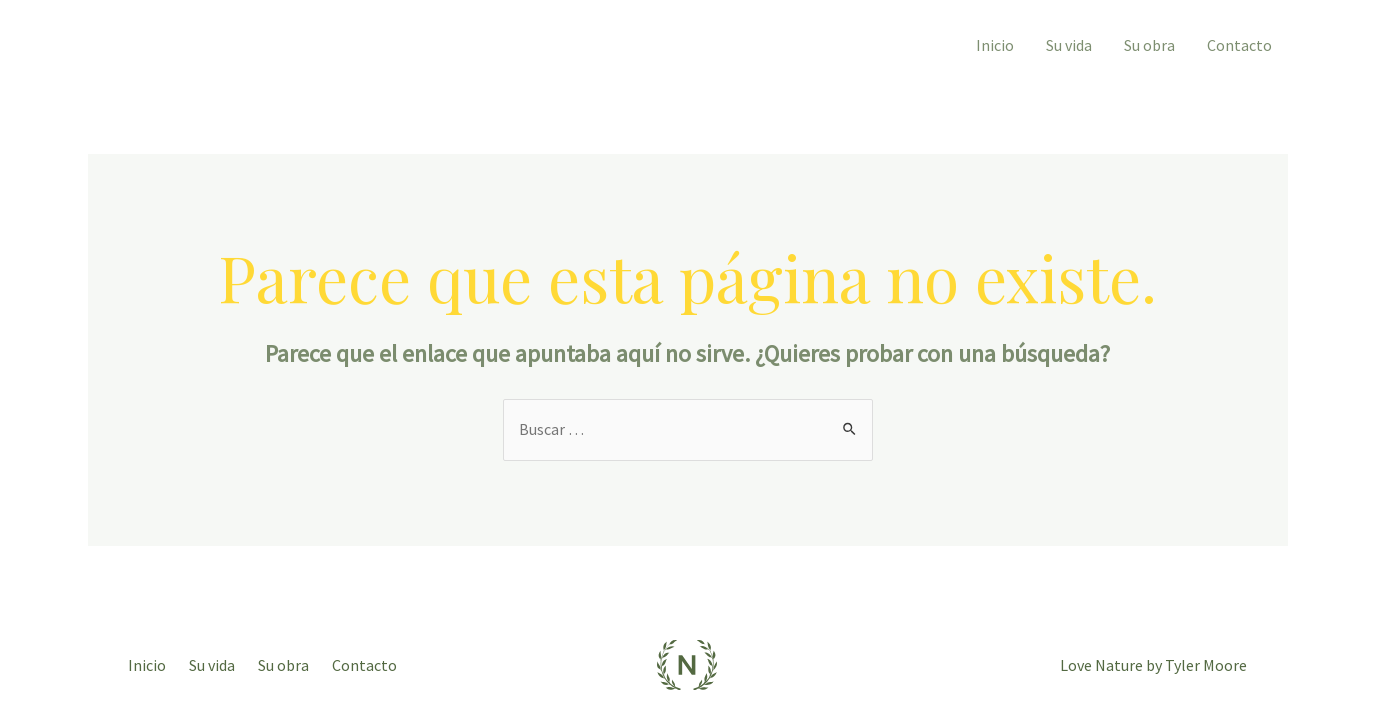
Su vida (1069, 45)
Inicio (995, 45)
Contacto (1239, 45)
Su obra (1149, 45)
